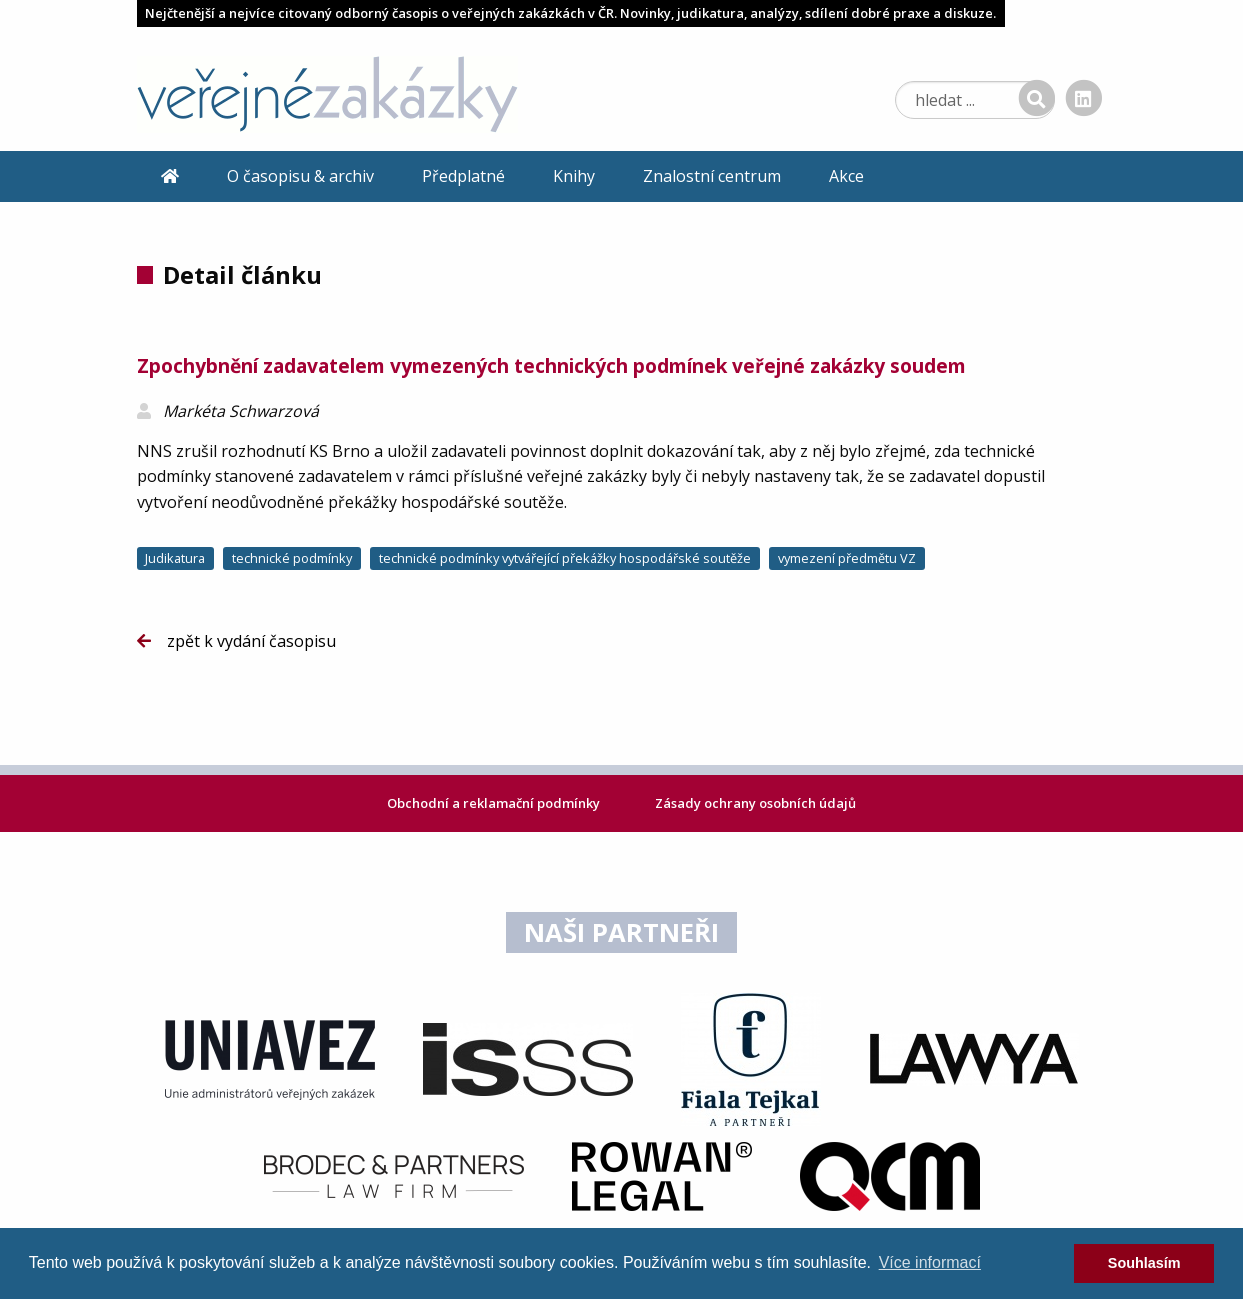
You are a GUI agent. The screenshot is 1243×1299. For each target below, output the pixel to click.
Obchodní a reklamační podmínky (495, 803)
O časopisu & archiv (300, 176)
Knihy (574, 176)
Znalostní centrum (712, 176)
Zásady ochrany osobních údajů (755, 803)
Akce (846, 176)
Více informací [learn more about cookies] (930, 1262)
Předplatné (463, 176)
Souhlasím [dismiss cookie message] (1144, 1263)
